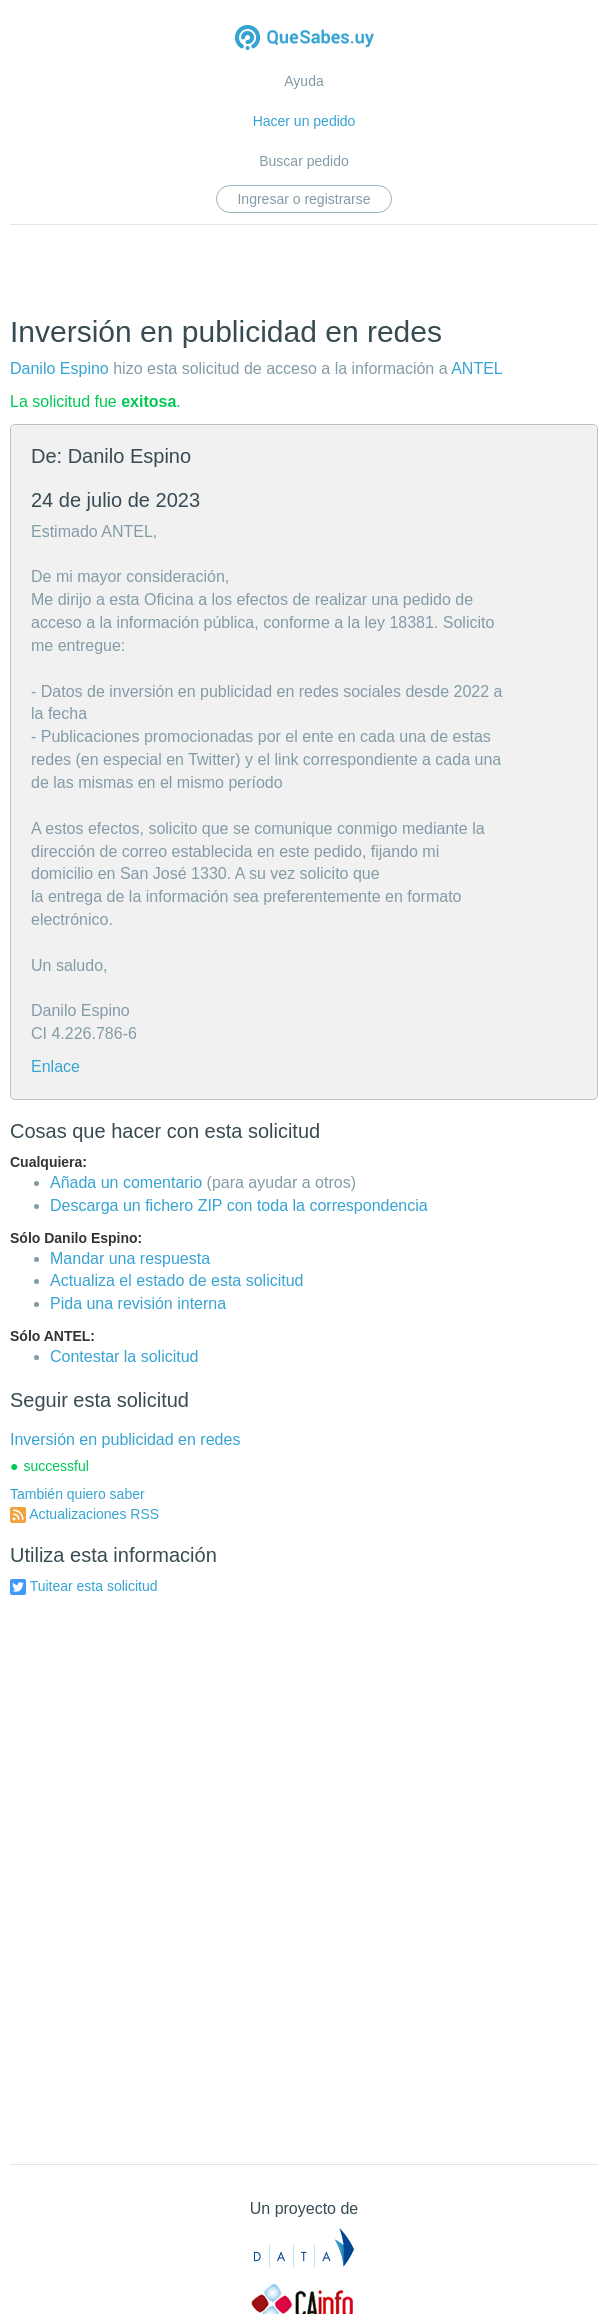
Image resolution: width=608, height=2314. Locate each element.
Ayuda (303, 81)
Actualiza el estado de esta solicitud (176, 1280)
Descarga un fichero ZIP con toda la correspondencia (239, 1205)
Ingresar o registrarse (303, 199)
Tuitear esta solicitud (94, 1586)
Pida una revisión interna (138, 1303)
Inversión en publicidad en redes (125, 1439)
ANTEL (477, 368)
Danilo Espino (59, 368)
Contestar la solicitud (124, 1356)
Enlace (55, 1066)
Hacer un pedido (304, 121)
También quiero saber (77, 1494)
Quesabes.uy (304, 39)
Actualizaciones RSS (94, 1514)
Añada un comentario (126, 1182)
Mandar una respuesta (130, 1258)
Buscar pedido (304, 161)
